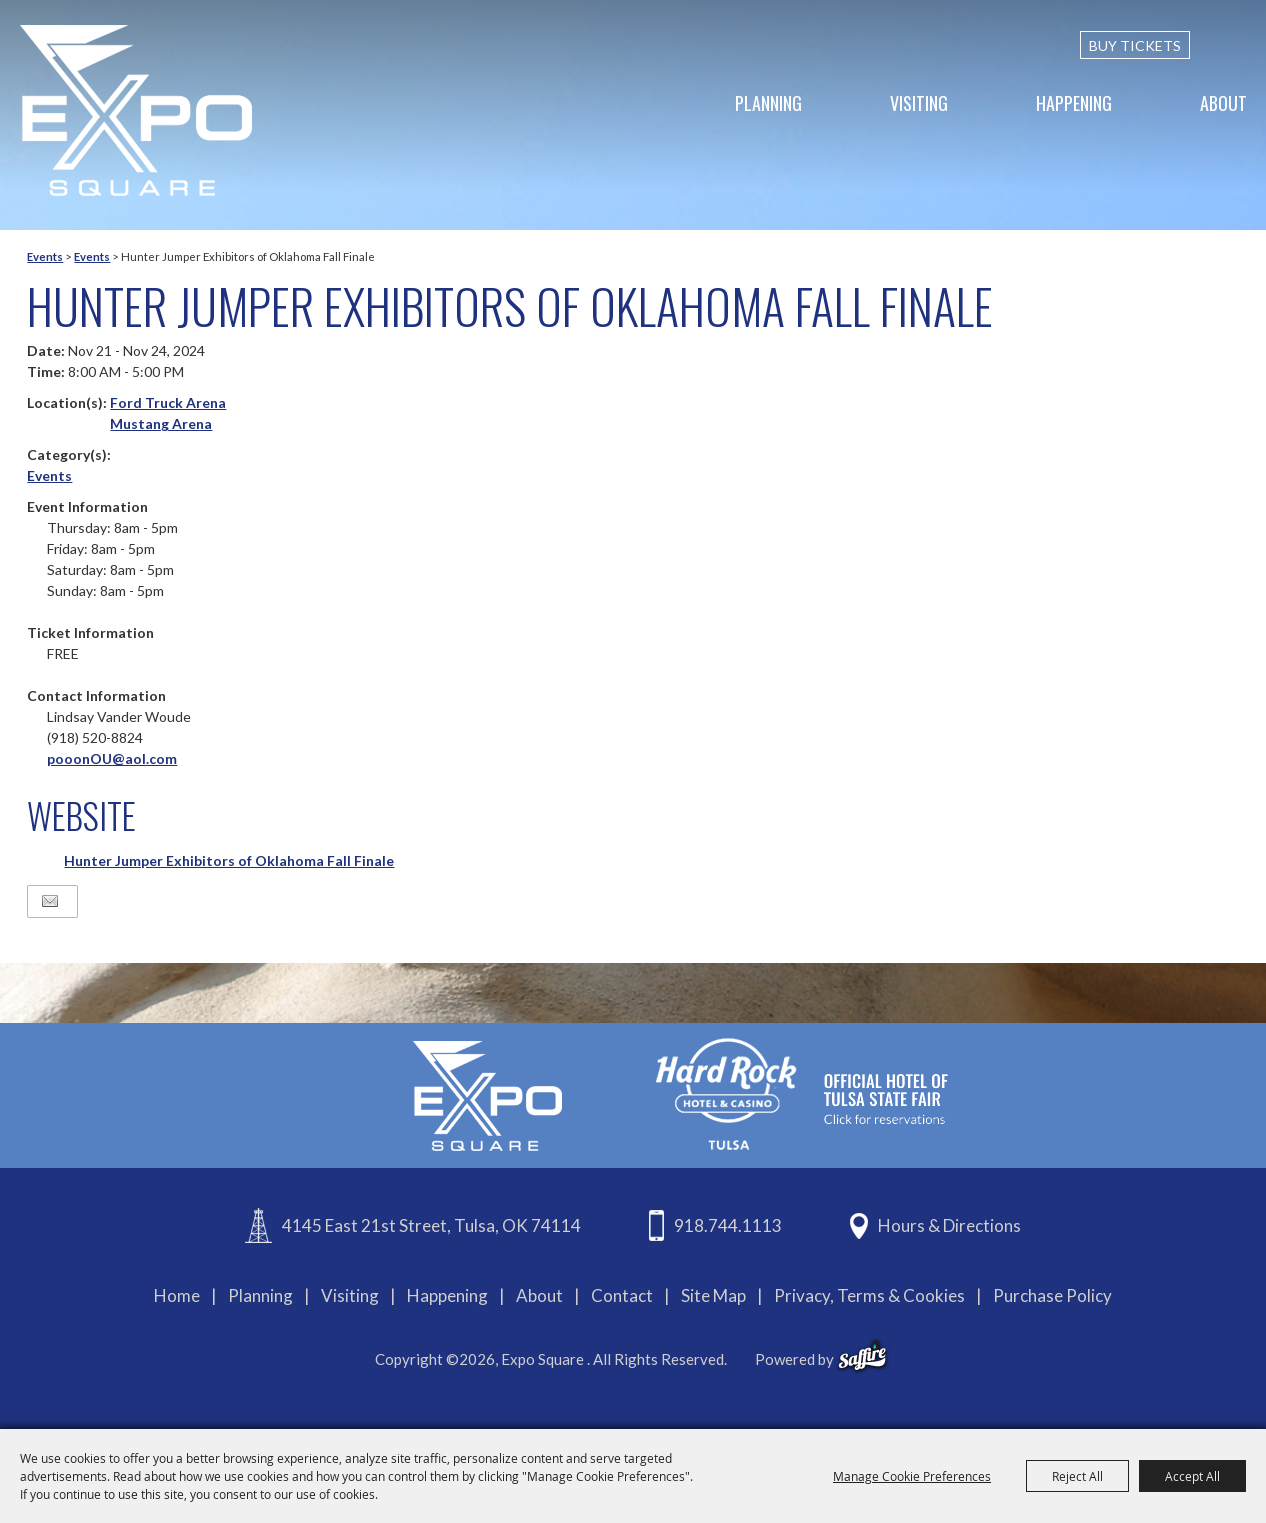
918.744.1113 (728, 1225)
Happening (1074, 103)
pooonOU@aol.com (112, 758)
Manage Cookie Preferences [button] (912, 1476)
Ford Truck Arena (168, 402)
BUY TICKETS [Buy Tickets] (1135, 45)
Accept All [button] (1192, 1476)
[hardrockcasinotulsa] (802, 1093)
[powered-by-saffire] (862, 1356)
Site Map (713, 1295)
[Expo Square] (136, 110)
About (1223, 103)
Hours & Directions (949, 1225)
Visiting (919, 103)
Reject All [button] (1077, 1476)
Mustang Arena (161, 423)
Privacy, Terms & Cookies (869, 1295)
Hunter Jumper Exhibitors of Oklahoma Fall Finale (229, 860)
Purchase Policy (1052, 1295)
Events (45, 256)
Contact (622, 1295)
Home (177, 1295)
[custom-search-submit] (1238, 45)
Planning (768, 103)
